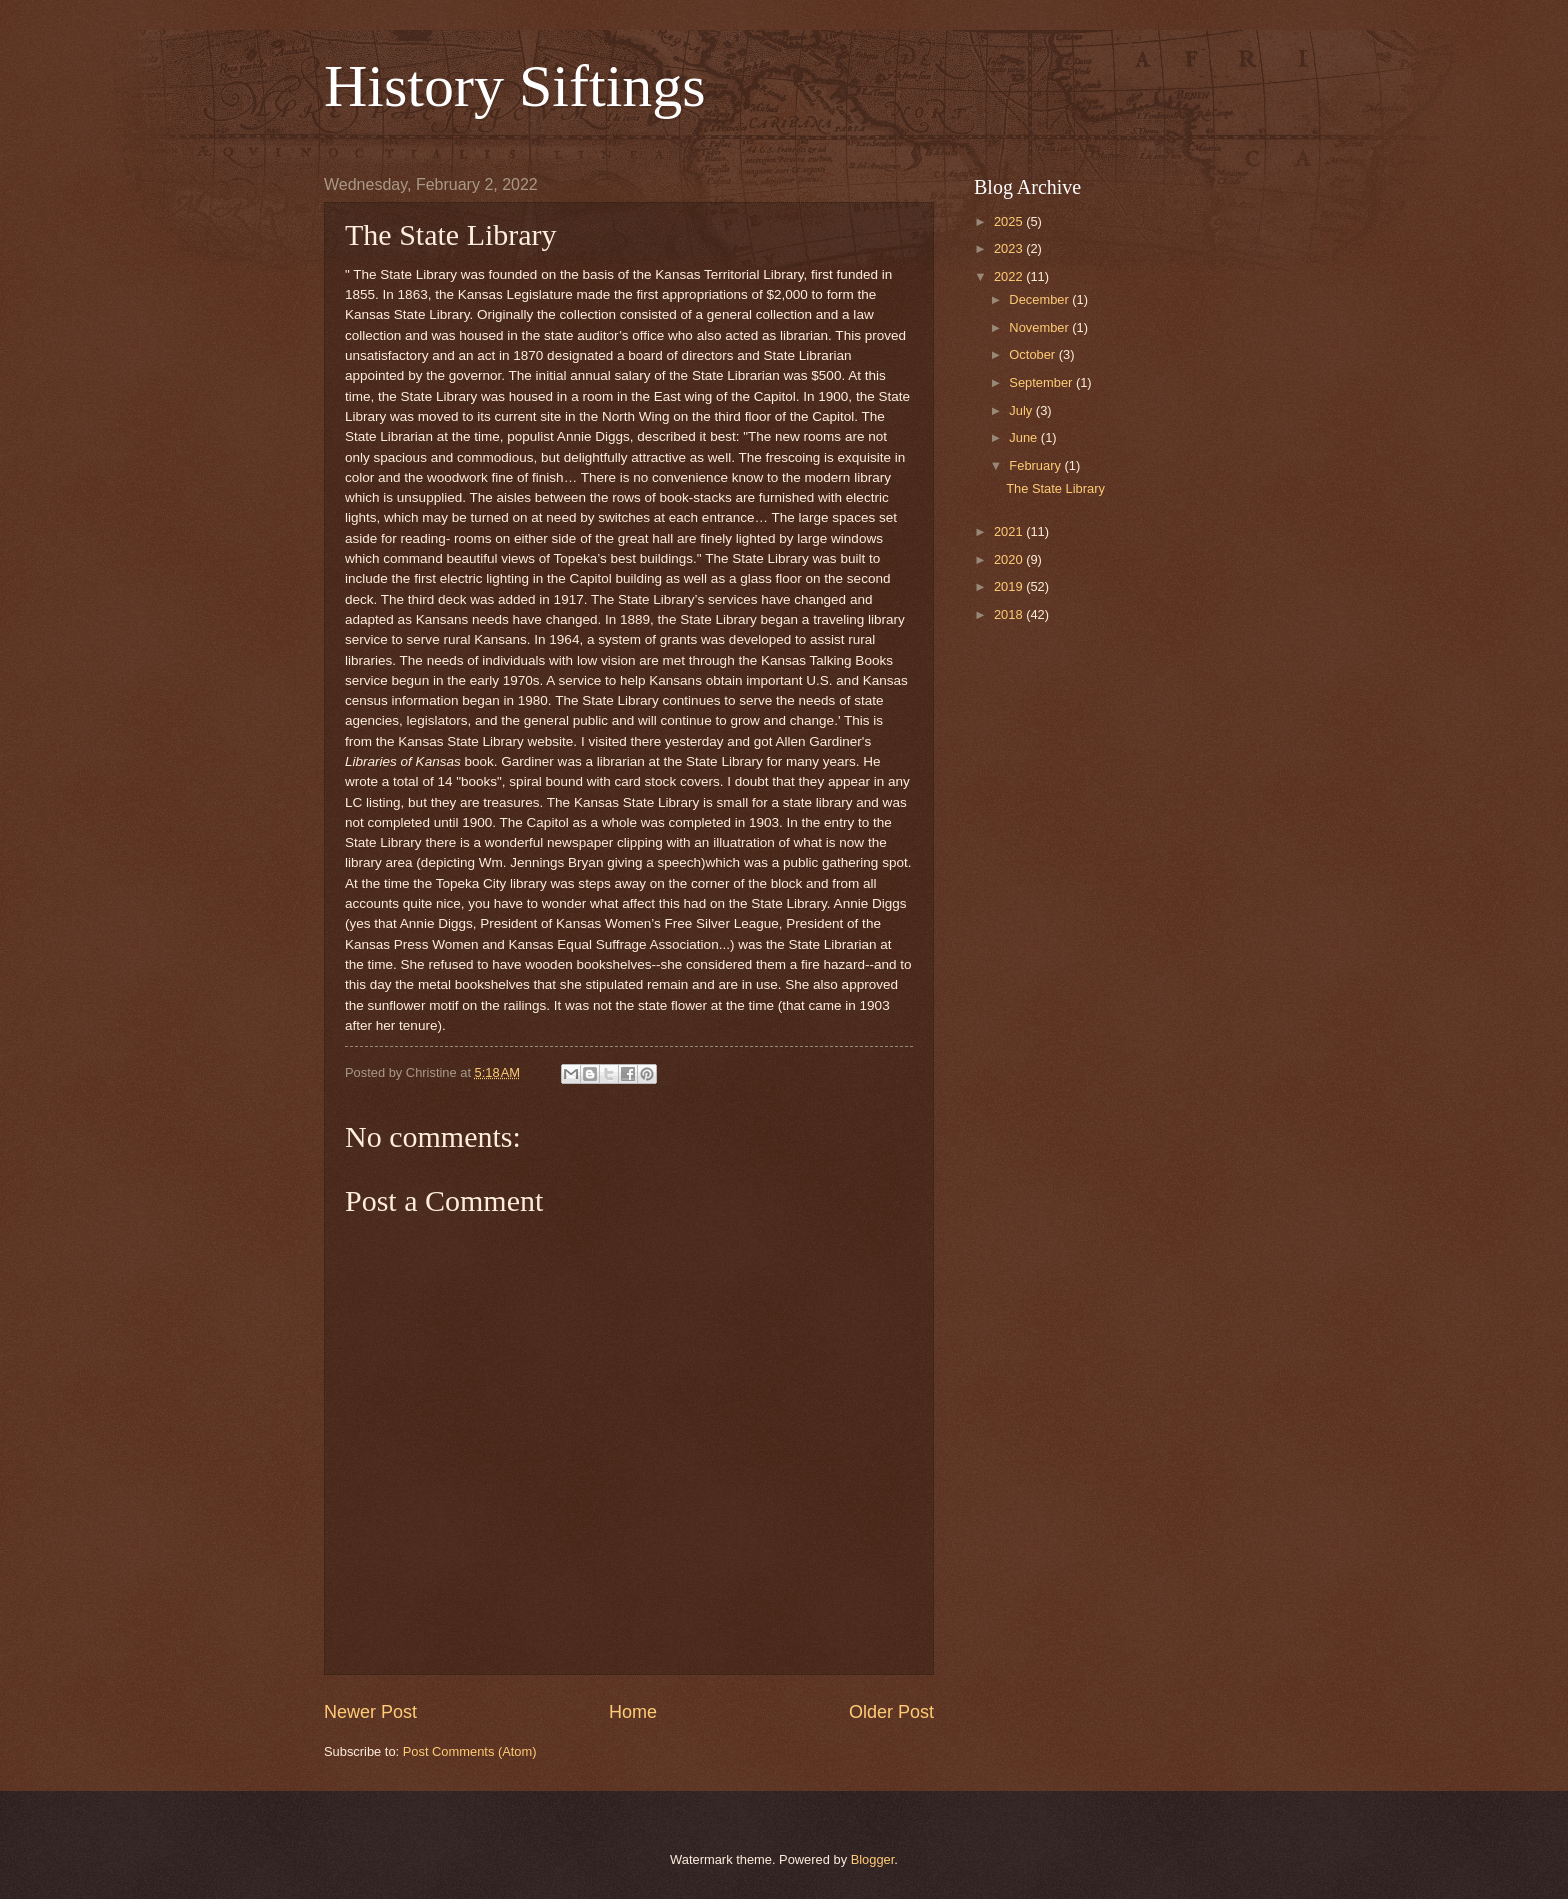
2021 (1010, 531)
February (1036, 465)
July (1022, 410)
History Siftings (515, 86)
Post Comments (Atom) (470, 1751)
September (1042, 382)
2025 (1010, 221)
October (1033, 354)
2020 (1010, 559)
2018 (1010, 614)
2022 (1010, 276)
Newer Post (370, 1712)
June (1025, 437)
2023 (1010, 248)
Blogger (873, 1859)
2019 (1010, 586)
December (1040, 299)
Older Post (891, 1712)
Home (633, 1712)
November (1040, 327)
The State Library (1055, 488)
